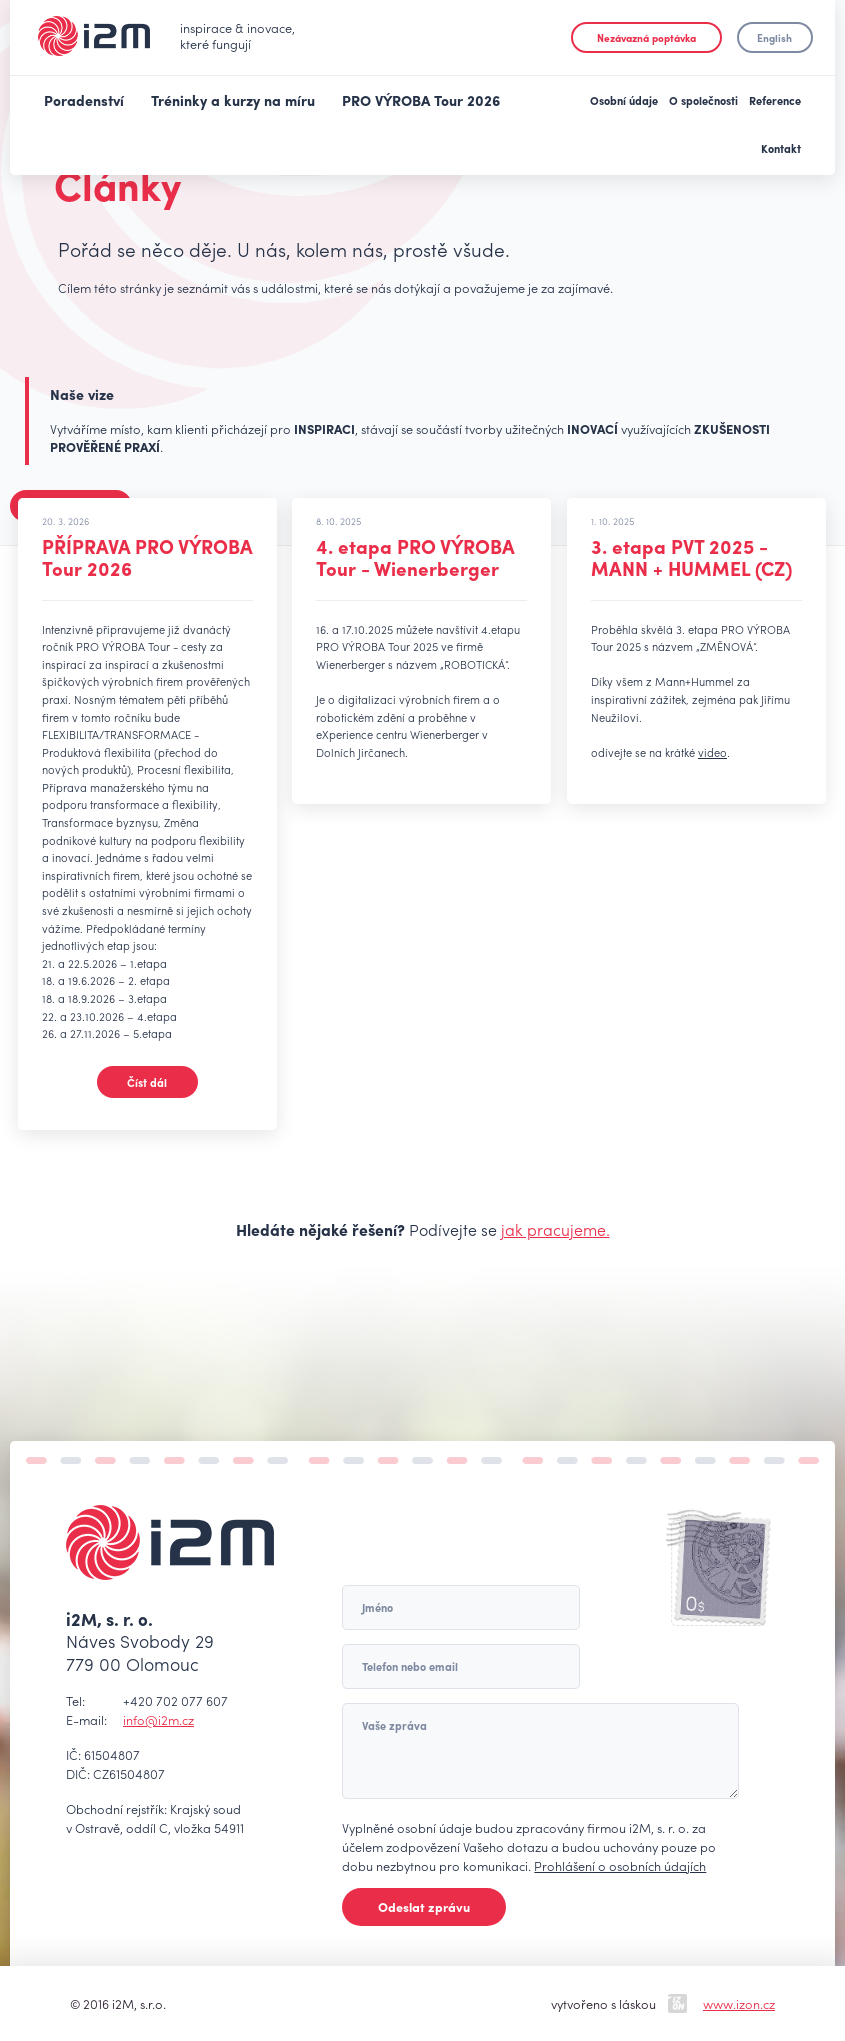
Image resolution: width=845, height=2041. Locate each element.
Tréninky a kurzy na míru (233, 100)
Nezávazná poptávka (646, 37)
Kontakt (781, 148)
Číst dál (147, 1082)
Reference (775, 100)
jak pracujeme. (555, 1229)
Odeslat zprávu (424, 1906)
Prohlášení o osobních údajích (620, 1865)
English (774, 37)
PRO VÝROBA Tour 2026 (421, 100)
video (712, 752)
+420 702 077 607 (175, 1700)
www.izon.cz (739, 2003)
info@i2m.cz (158, 1719)
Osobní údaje (624, 100)
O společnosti (703, 100)
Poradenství (84, 100)
